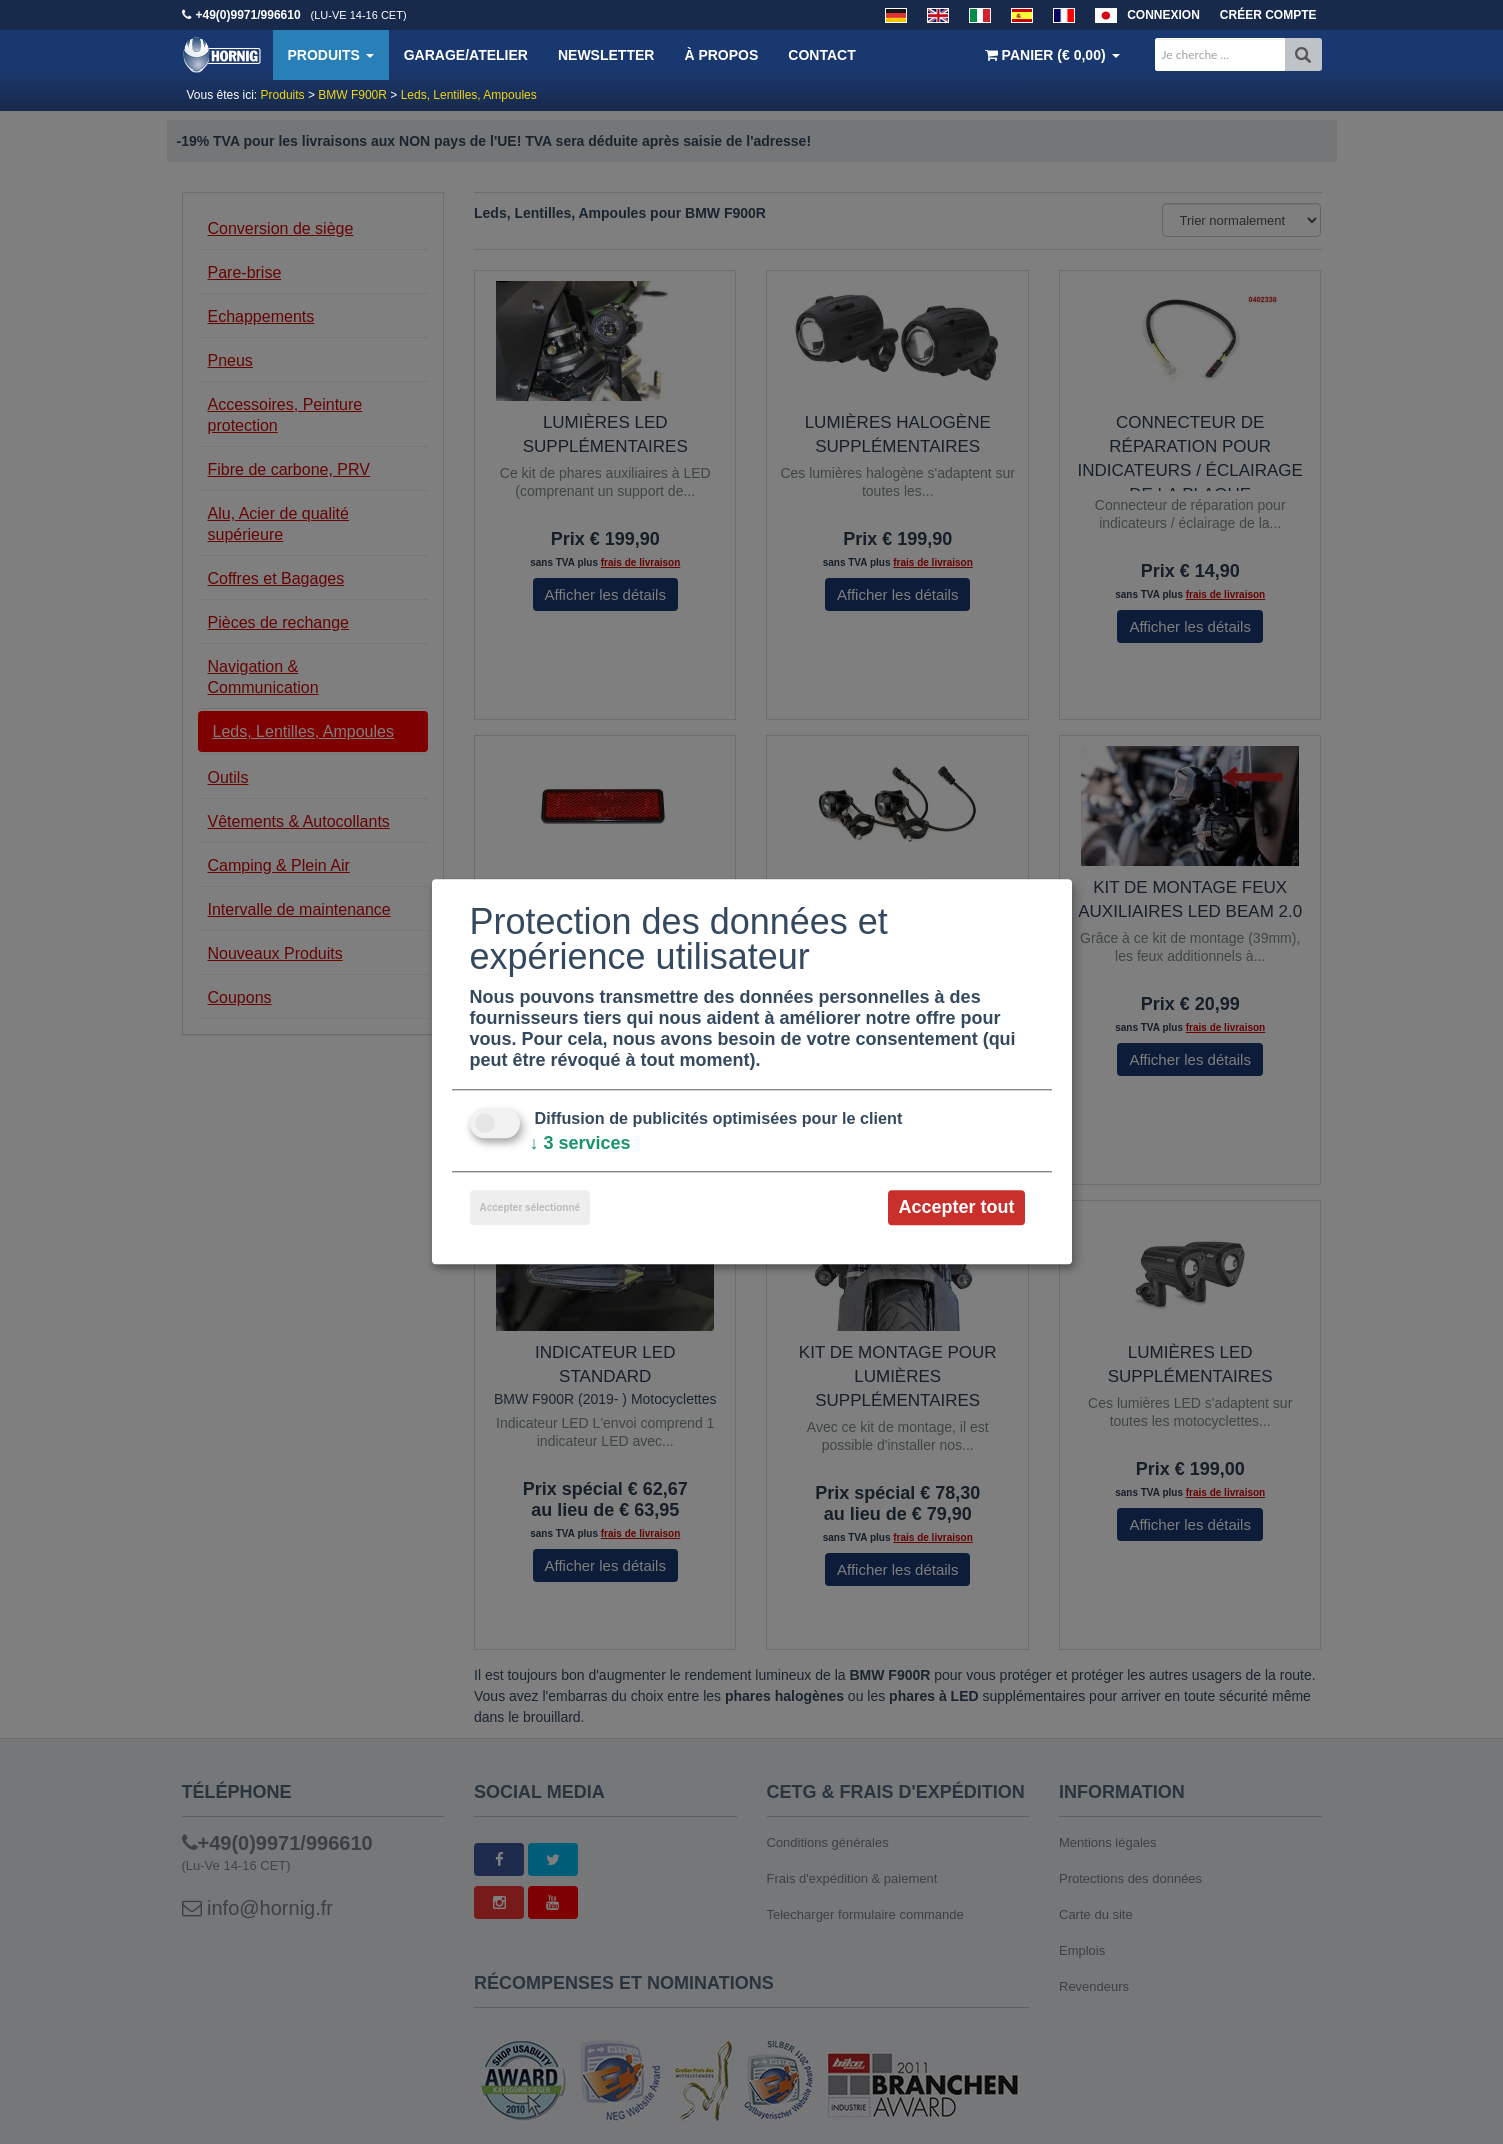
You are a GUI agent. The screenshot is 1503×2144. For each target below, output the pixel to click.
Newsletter (606, 55)
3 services (580, 1143)
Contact (821, 55)
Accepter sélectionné (530, 1207)
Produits (331, 55)
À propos (721, 55)
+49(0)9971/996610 (248, 15)
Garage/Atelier (466, 55)
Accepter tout (956, 1207)
